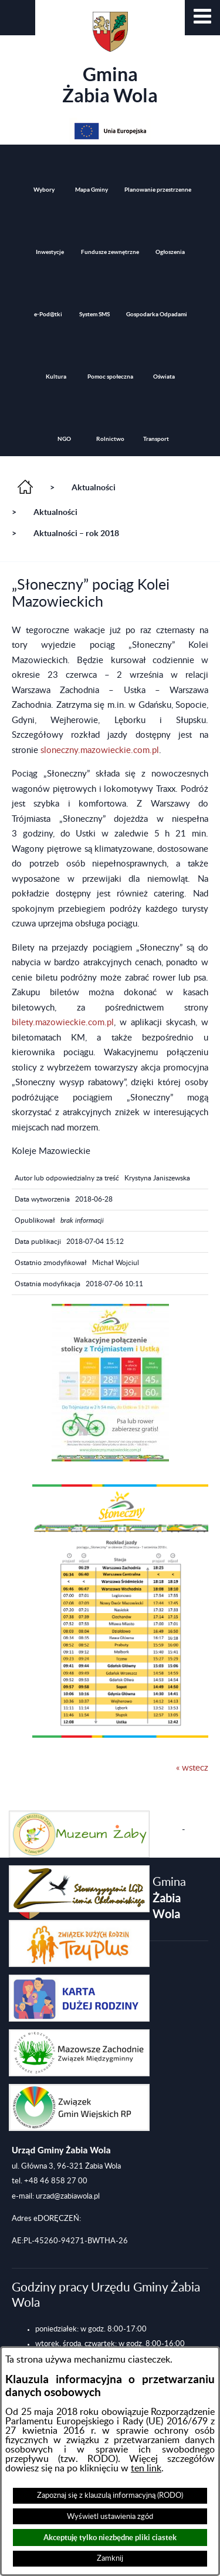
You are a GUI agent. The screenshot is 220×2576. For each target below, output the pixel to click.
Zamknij (110, 2558)
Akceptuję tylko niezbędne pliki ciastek (110, 2537)
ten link (146, 2468)
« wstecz (192, 1768)
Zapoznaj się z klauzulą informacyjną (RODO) (110, 2495)
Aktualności (94, 487)
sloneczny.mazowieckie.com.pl (99, 750)
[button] (202, 17)
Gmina (110, 59)
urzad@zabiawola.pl (68, 2196)
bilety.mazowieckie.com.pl (63, 1022)
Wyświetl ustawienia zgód (110, 2517)
